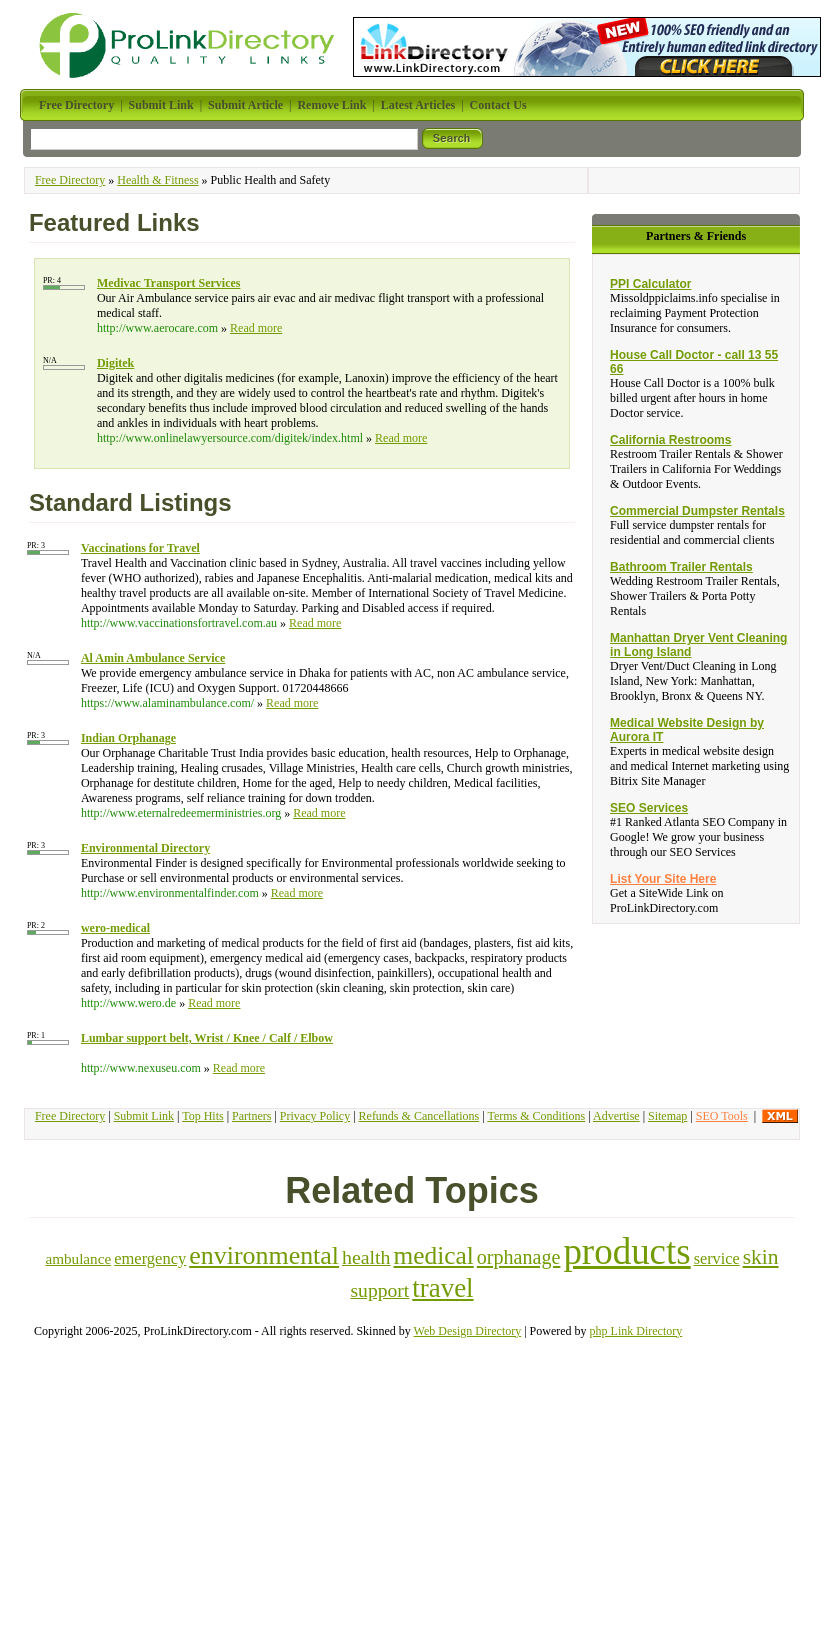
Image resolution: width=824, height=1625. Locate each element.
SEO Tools (722, 1116)
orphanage (519, 1257)
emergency (150, 1258)
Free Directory (70, 180)
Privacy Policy (315, 1116)
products (626, 1251)
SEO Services (649, 808)
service (717, 1259)
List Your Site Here (663, 879)
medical (434, 1255)
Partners (251, 1116)
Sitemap (667, 1116)
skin (761, 1257)
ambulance (78, 1258)
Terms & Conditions (536, 1116)
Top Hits (203, 1116)
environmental (264, 1255)
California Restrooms (670, 440)
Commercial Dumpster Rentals (697, 511)
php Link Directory (636, 1331)
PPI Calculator (650, 284)
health (366, 1257)
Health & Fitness (157, 180)
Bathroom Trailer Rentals (681, 567)
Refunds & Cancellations (419, 1116)
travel (442, 1288)
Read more (256, 328)
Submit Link (144, 1116)
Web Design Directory (468, 1331)
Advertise (616, 1116)
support (379, 1290)
